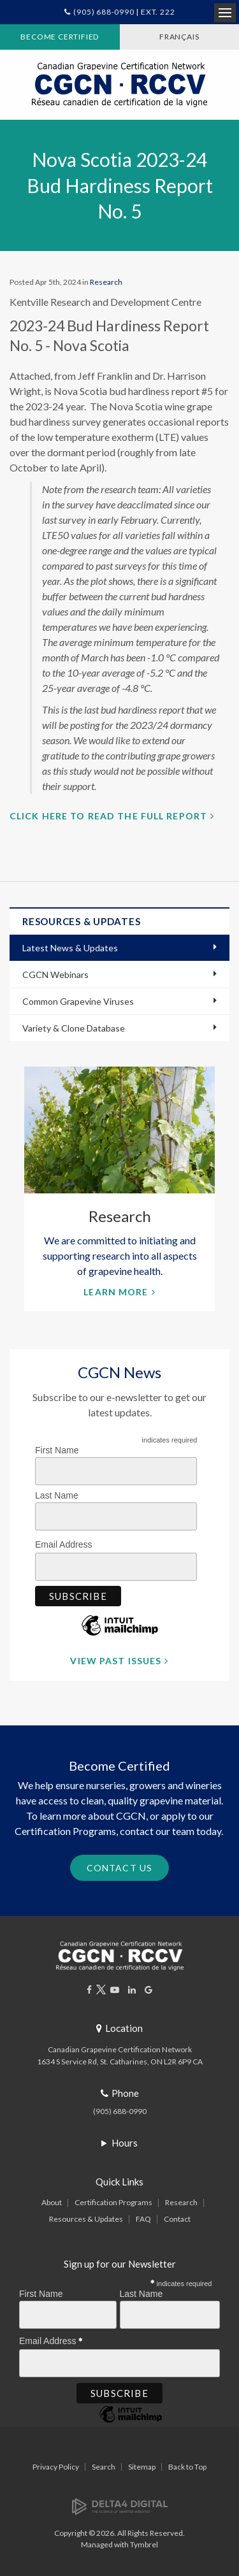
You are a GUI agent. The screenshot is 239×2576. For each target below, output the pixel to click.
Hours (125, 2142)
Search (103, 2467)
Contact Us (119, 1867)
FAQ (143, 2219)
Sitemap (142, 2467)
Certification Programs (113, 2202)
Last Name (56, 1495)
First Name (56, 1450)
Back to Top (187, 2467)
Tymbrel (144, 2544)
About (51, 2202)
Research (106, 282)
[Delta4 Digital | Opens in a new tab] (120, 2505)
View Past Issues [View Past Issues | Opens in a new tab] (115, 1660)
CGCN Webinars (55, 974)
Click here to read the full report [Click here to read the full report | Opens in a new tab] (108, 815)
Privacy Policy (56, 2467)
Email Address (67, 1543)
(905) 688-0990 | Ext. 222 (124, 12)
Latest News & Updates (70, 947)
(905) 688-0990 (120, 2111)
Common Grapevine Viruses (78, 1001)
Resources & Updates (86, 2219)
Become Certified (59, 36)
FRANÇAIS (179, 36)
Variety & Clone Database (73, 1028)
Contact (177, 2219)
